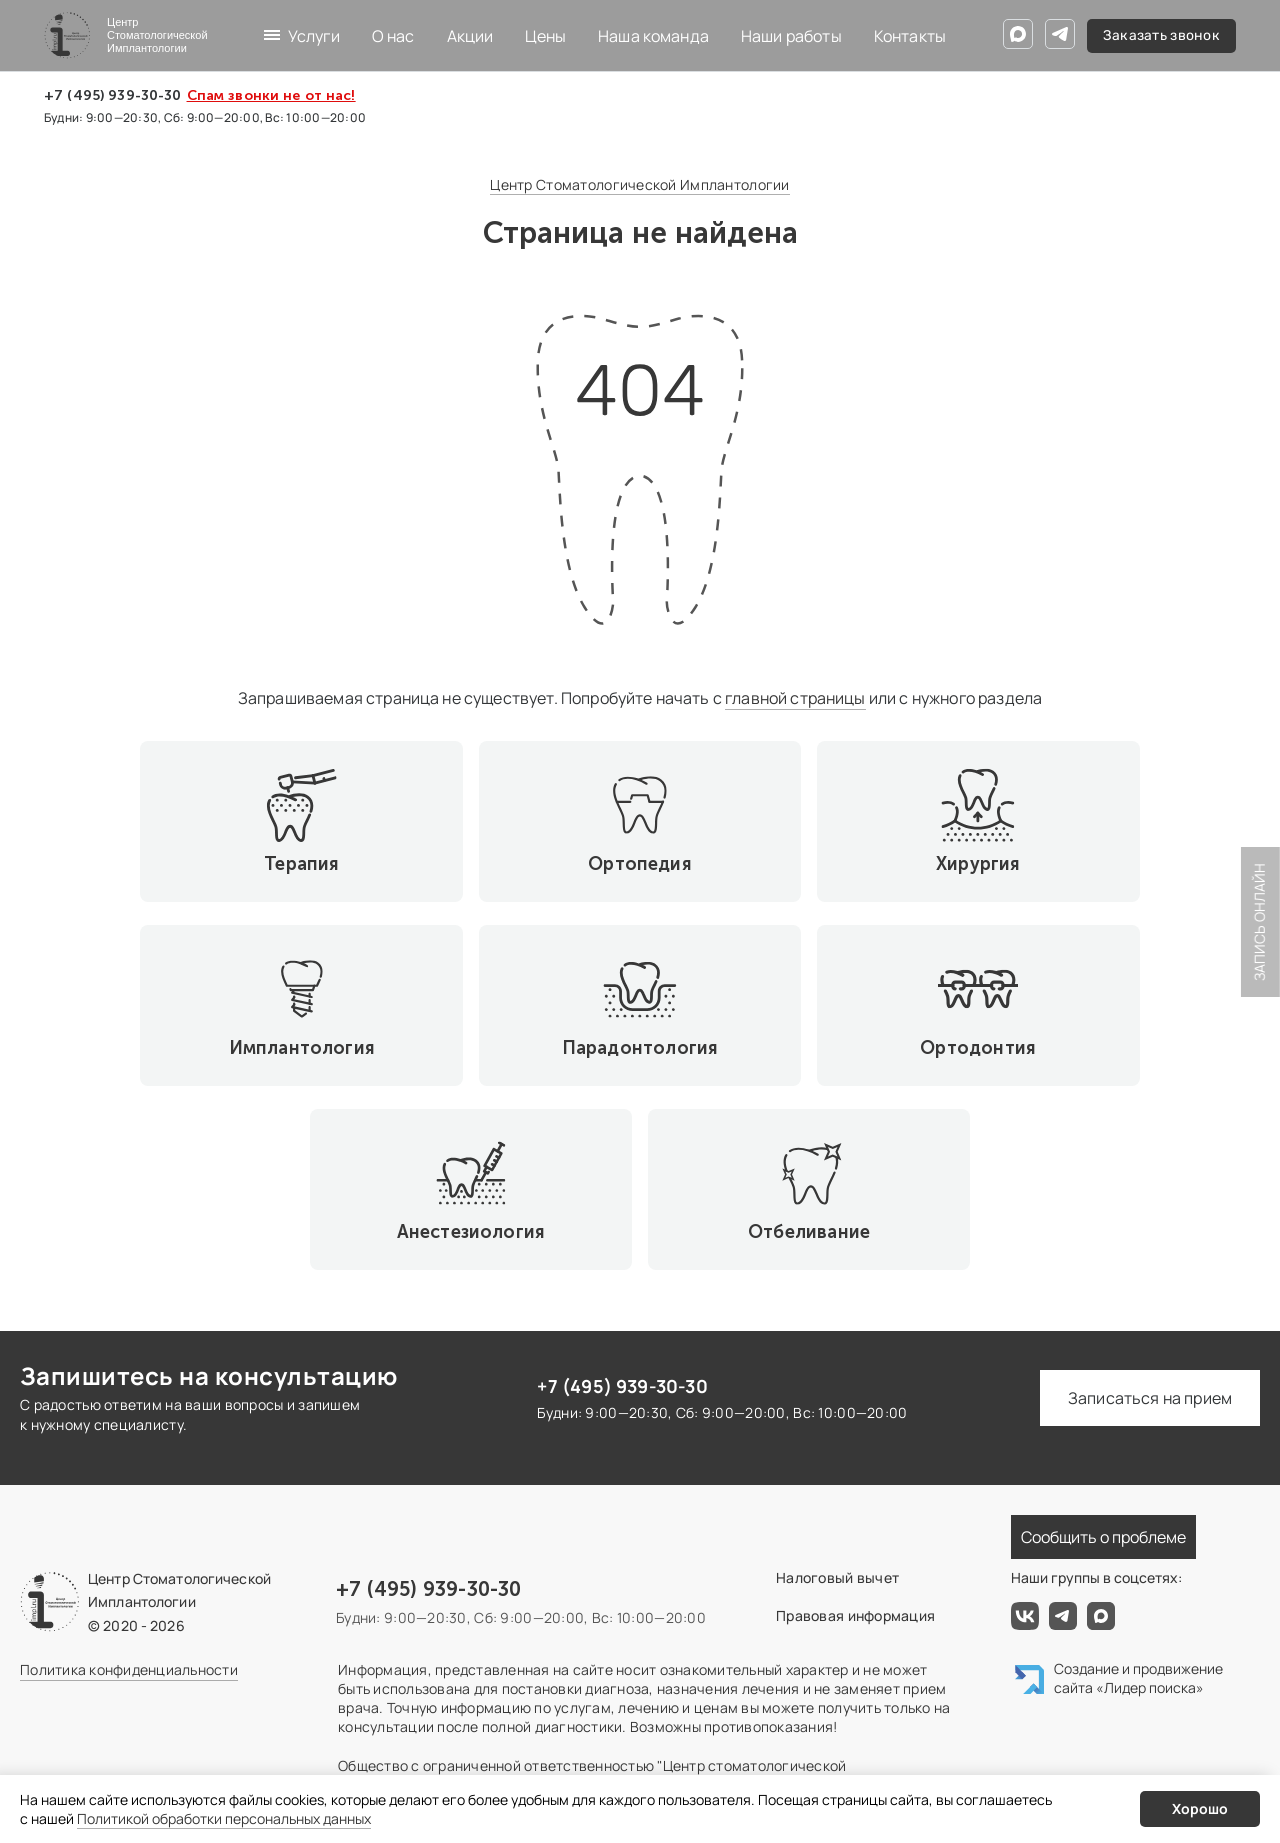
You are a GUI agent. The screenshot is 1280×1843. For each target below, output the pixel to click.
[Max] (1018, 34)
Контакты (910, 36)
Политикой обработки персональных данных (224, 1818)
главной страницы (795, 698)
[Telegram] (1060, 34)
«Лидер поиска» (1150, 1505)
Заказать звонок (1161, 35)
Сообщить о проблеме (1103, 1355)
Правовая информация (855, 1433)
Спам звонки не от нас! (271, 96)
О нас (393, 36)
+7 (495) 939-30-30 (113, 96)
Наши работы (791, 36)
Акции (470, 36)
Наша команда (653, 36)
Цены (545, 36)
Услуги (314, 36)
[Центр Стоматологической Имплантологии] (125, 35)
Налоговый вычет (837, 1395)
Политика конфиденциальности (129, 1487)
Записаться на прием (1150, 1216)
